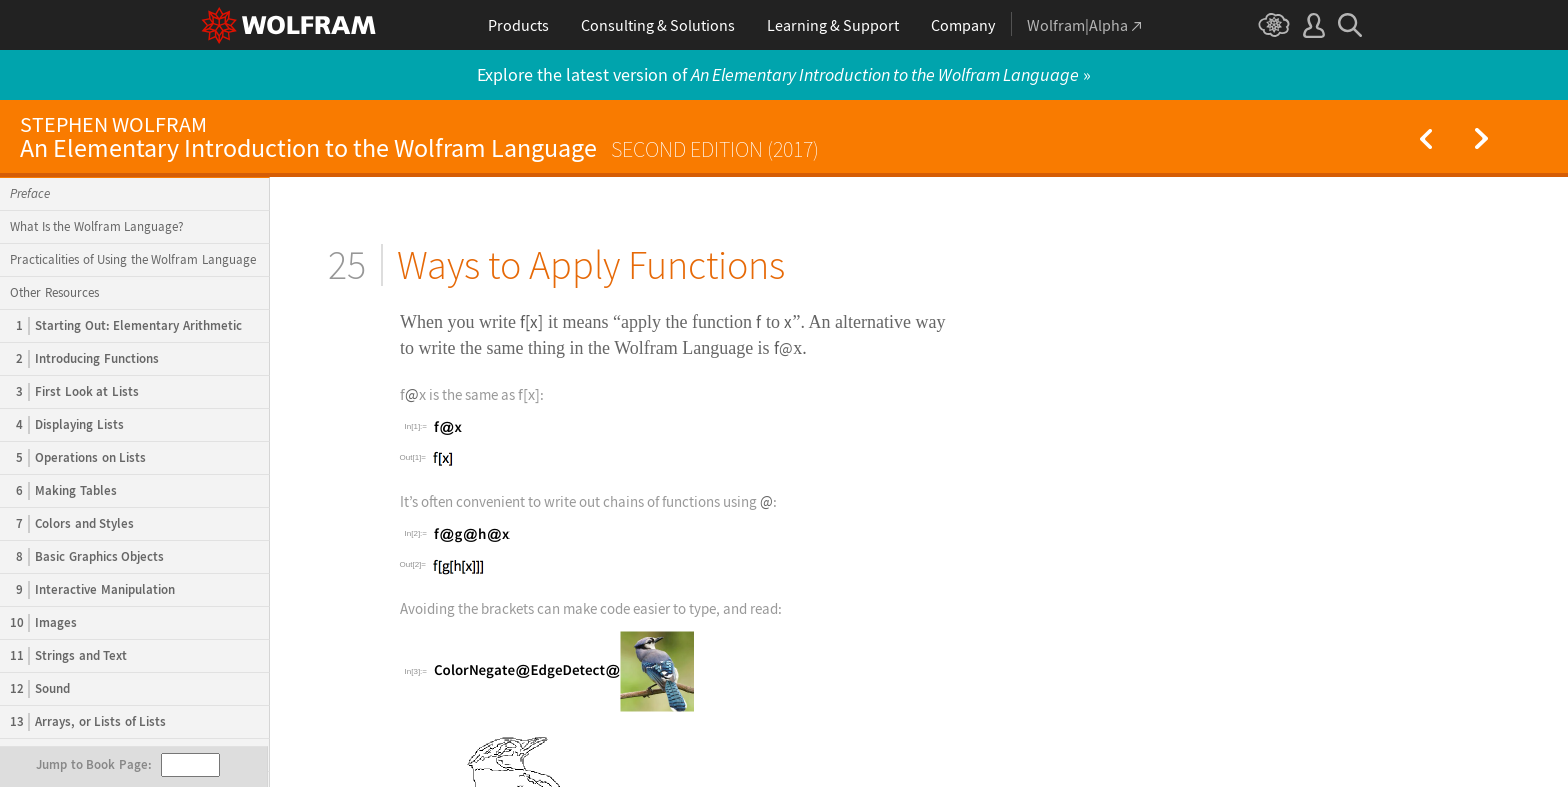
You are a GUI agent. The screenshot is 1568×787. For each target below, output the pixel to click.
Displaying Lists (67, 425)
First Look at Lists (74, 392)
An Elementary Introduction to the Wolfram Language (419, 138)
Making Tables (63, 491)
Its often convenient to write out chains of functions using (580, 501)
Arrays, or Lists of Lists (88, 722)
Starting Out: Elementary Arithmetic (126, 326)
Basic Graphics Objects (87, 557)
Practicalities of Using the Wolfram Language (133, 259)
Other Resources (54, 292)
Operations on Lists (78, 458)
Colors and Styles (72, 524)
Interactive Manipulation (92, 590)
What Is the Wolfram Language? (97, 226)
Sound (40, 689)
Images (43, 623)
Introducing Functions (84, 359)
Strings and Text (68, 656)
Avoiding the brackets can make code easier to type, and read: (591, 608)
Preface (30, 193)
